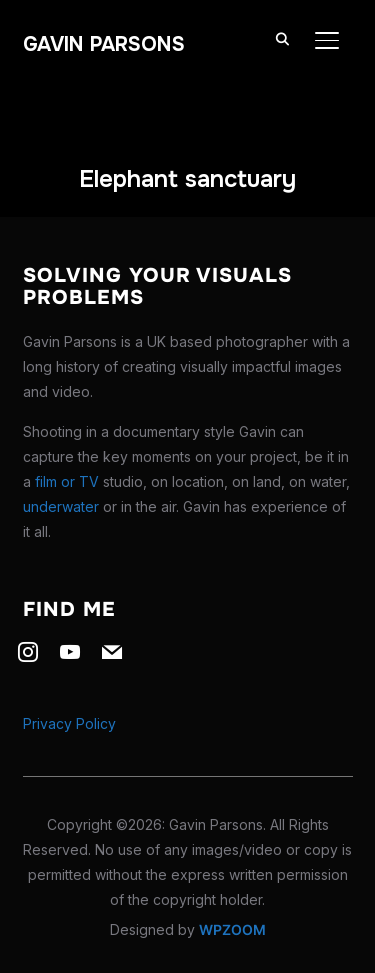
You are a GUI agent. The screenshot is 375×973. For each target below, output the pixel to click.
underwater (61, 506)
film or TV (67, 481)
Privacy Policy (69, 723)
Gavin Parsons (104, 44)
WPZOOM (232, 929)
